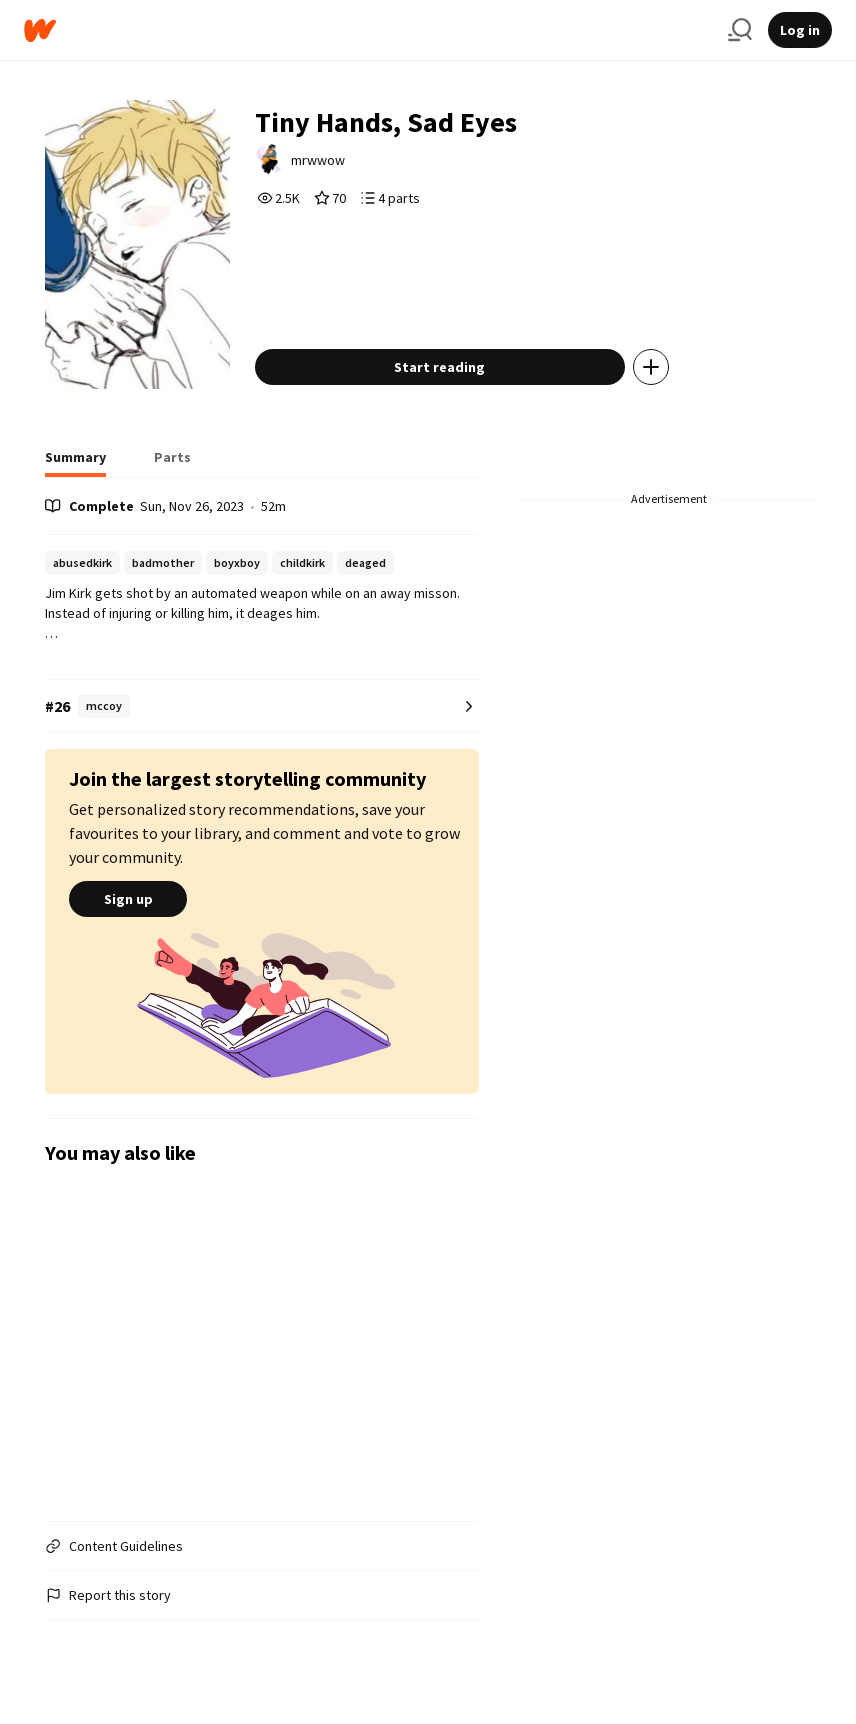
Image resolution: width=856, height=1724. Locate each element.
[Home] (368, 30)
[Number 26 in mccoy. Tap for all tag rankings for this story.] (261, 706)
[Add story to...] (651, 367)
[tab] (75, 463)
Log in (800, 30)
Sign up (128, 899)
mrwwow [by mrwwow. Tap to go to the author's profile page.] (318, 160)
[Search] (740, 30)
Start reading (439, 367)
